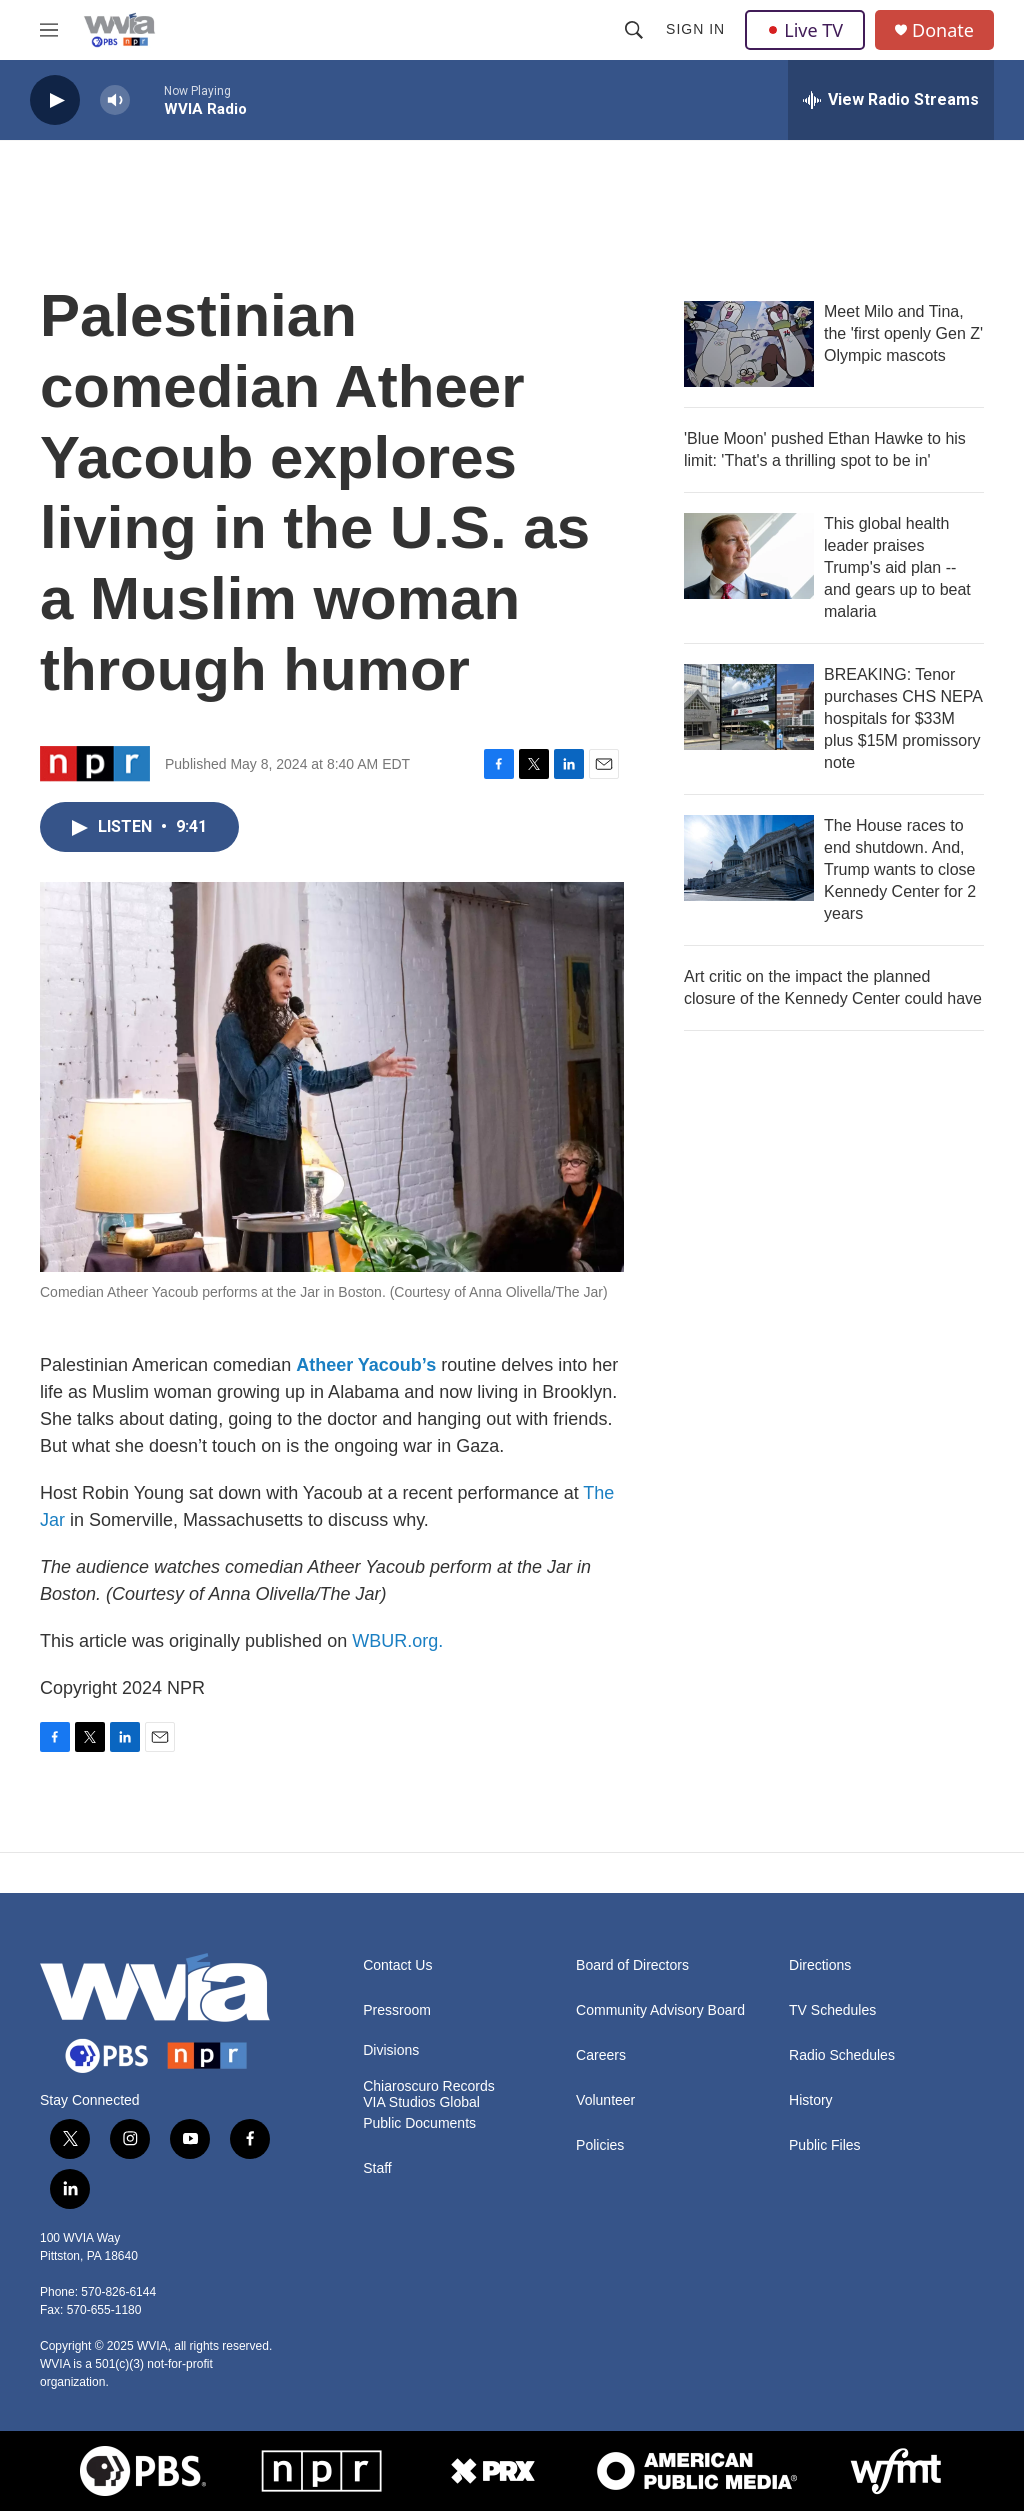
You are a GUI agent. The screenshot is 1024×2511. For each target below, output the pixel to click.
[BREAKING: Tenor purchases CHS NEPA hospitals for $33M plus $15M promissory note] (749, 707)
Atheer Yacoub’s (366, 1365)
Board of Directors (632, 1965)
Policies (600, 2145)
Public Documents (419, 2123)
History (811, 2100)
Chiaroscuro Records (429, 2086)
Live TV (805, 30)
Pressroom (397, 2010)
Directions (820, 1965)
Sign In (695, 29)
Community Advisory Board (660, 2010)
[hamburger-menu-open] (49, 30)
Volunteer (605, 2100)
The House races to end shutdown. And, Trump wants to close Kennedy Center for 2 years (900, 869)
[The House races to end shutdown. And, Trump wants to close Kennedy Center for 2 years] (749, 858)
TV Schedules (832, 2010)
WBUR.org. (397, 1641)
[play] (55, 100)
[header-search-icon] (634, 30)
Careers (601, 2055)
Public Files (825, 2145)
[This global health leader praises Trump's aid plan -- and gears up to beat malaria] (749, 556)
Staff (377, 2168)
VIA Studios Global (421, 2102)
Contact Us (397, 1965)
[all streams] (891, 100)
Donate (943, 30)
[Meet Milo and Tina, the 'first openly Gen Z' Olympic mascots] (749, 344)
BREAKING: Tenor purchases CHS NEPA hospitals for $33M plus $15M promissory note (903, 718)
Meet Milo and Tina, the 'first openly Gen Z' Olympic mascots (903, 333)
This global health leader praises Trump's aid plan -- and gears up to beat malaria (897, 567)
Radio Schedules (842, 2055)
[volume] (115, 100)
